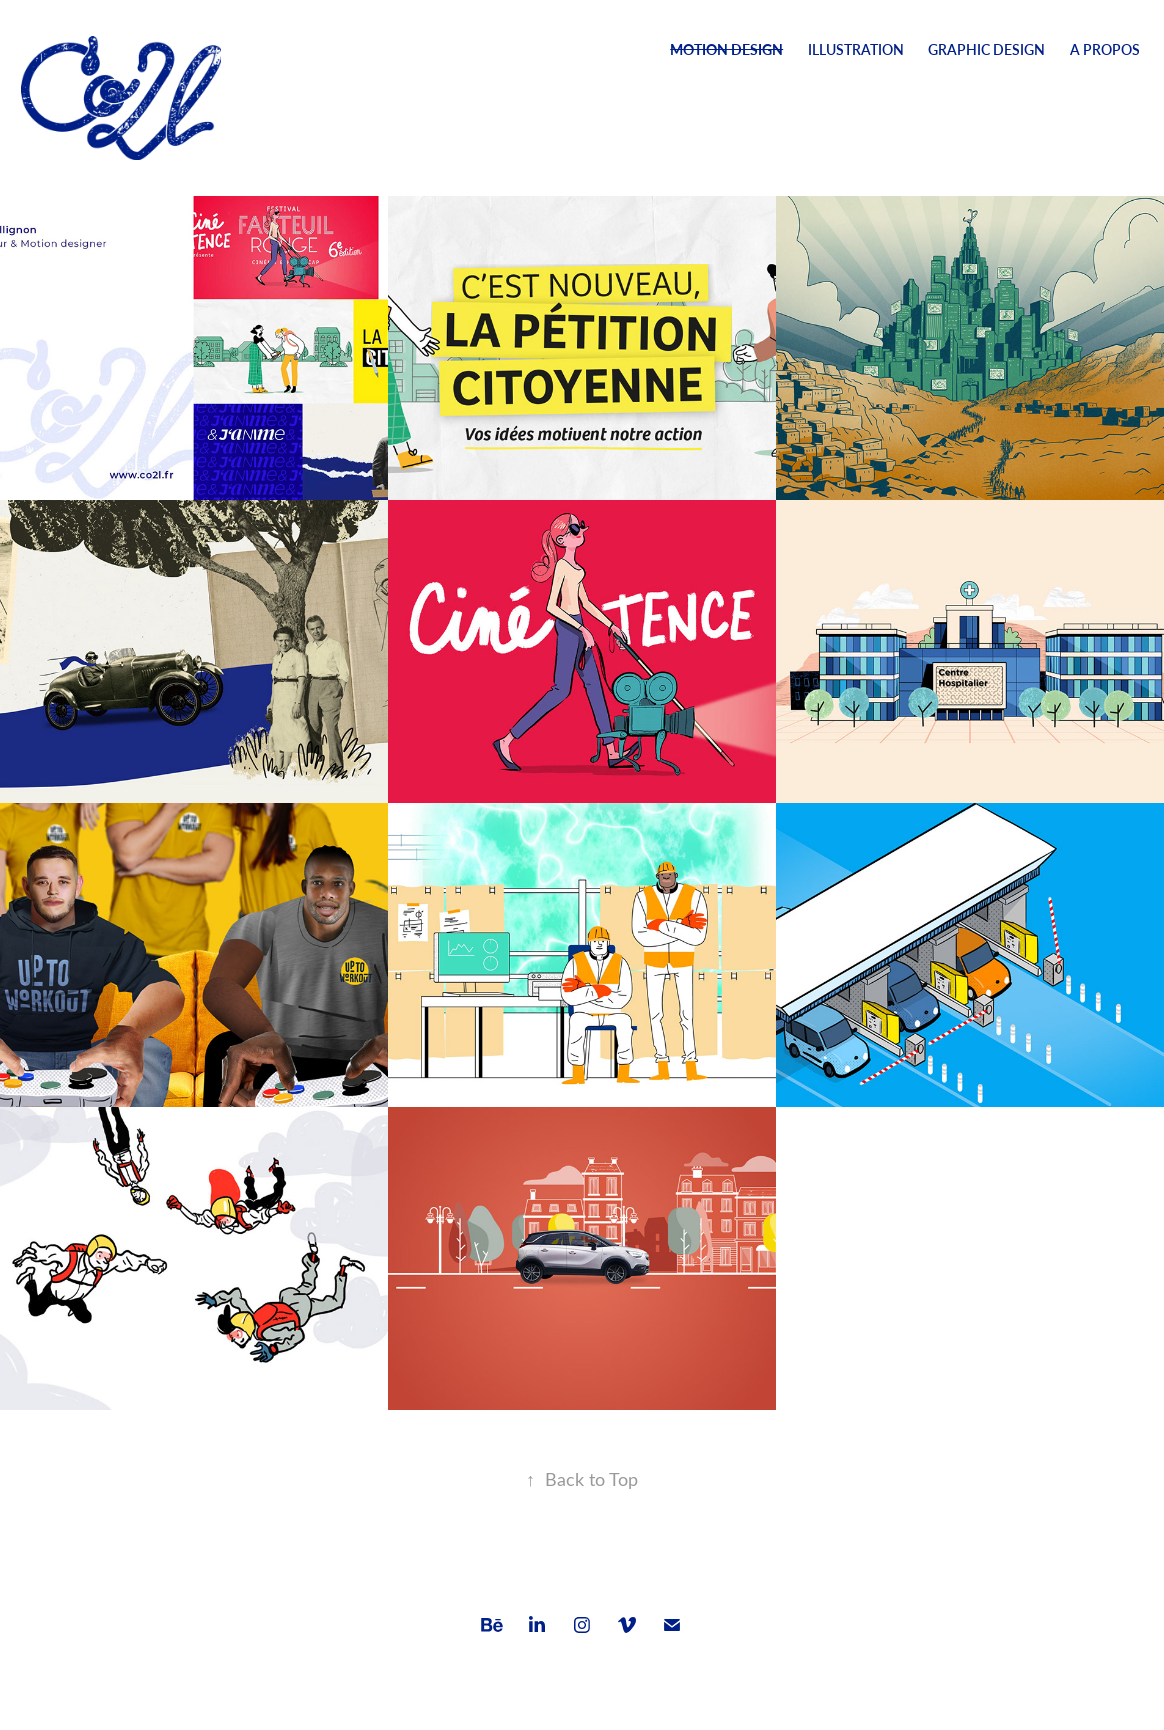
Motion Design (726, 49)
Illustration (856, 49)
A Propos (1105, 49)
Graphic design (986, 49)
